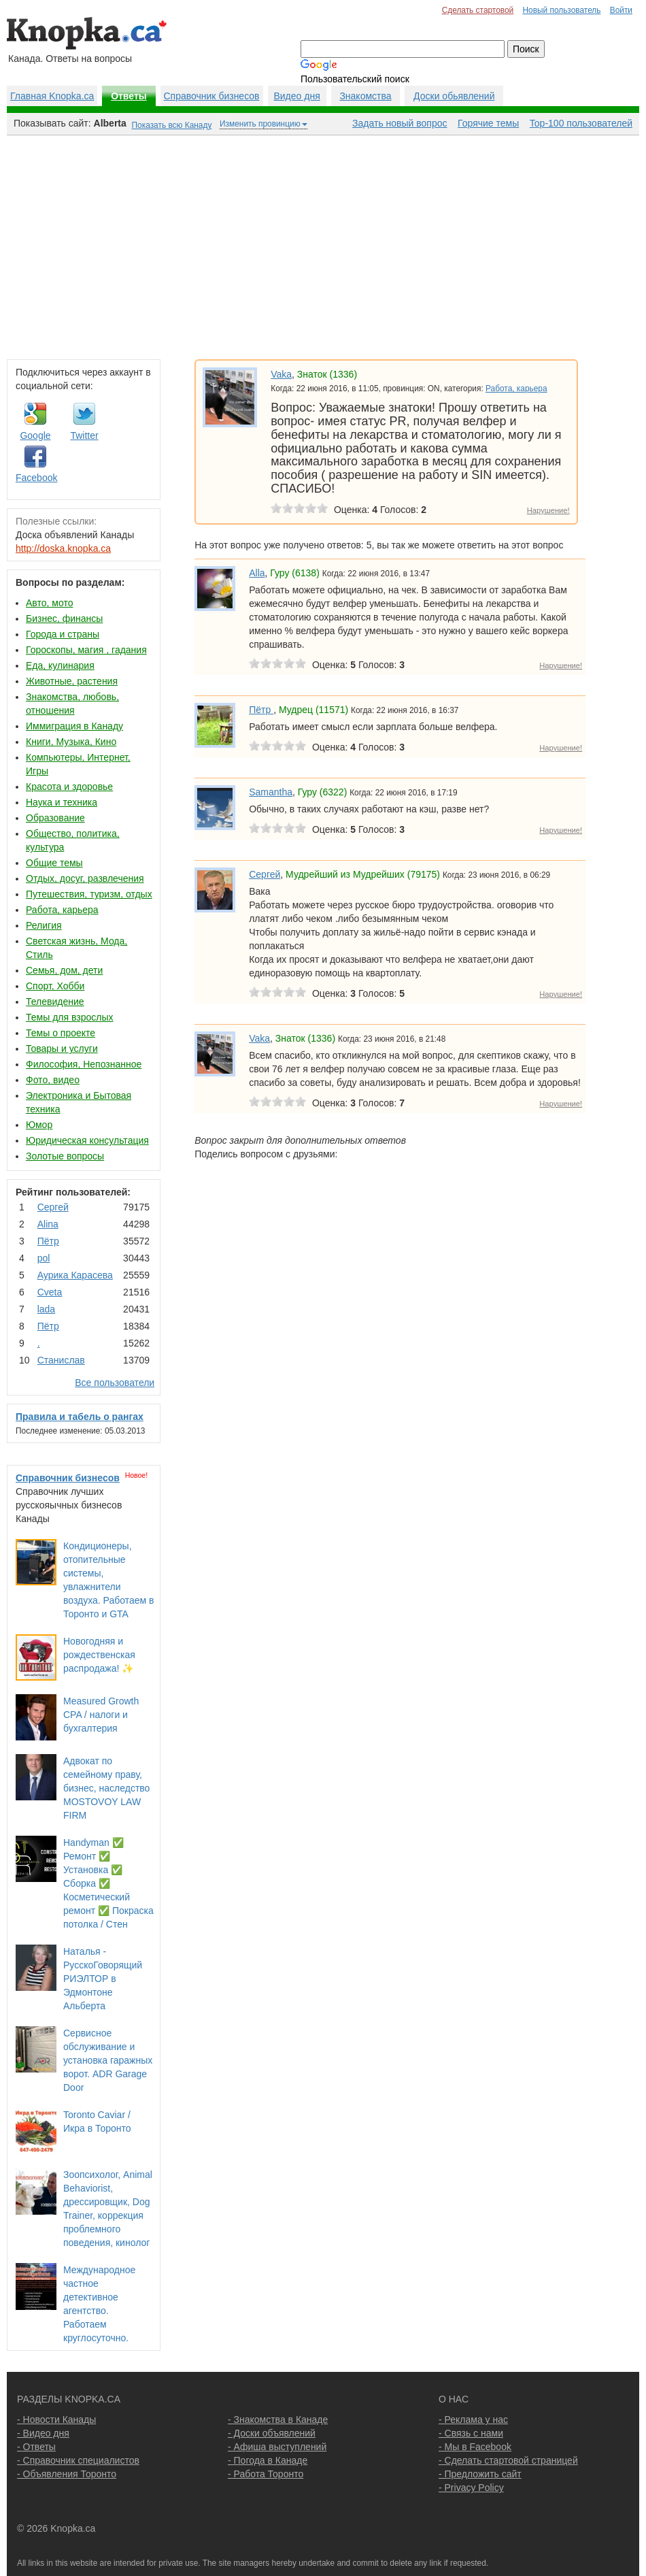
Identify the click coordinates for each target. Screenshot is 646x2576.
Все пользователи (114, 1382)
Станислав (61, 1360)
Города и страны (62, 634)
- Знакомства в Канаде (278, 2419)
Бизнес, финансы (64, 618)
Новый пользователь (561, 10)
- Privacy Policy (471, 2487)
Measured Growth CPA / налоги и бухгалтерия (101, 1715)
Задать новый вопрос (399, 123)
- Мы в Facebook (475, 2446)
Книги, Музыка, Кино (71, 741)
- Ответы (36, 2446)
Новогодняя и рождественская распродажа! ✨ (99, 1655)
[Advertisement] (323, 244)
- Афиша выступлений (277, 2446)
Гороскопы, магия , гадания (86, 649)
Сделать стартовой (478, 10)
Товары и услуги (62, 1048)
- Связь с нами (471, 2433)
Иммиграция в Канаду (74, 726)
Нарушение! (548, 510)
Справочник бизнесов (212, 95)
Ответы (129, 95)
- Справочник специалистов (78, 2460)
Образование (55, 817)
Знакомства (365, 95)
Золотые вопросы (65, 1156)
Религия (44, 925)
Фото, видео (53, 1079)
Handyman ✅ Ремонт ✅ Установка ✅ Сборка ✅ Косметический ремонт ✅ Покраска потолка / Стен (108, 1883)
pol (43, 1258)
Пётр (48, 1241)
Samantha (270, 792)
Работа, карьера (62, 909)
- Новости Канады (56, 2419)
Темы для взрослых (69, 1017)
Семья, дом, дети (64, 970)
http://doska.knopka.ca (63, 548)
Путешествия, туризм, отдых (89, 894)
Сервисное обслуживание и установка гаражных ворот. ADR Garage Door (107, 2060)
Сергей (53, 1207)
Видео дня (296, 95)
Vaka (281, 374)
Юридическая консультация (87, 1140)
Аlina (47, 1224)
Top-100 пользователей (581, 123)
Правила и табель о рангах (79, 1416)
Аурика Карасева (75, 1275)
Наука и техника (61, 802)
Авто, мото (49, 602)
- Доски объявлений (272, 2433)
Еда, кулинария (60, 665)
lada (46, 1309)
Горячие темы (488, 123)
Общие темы (54, 862)
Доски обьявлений (453, 95)
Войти (621, 10)
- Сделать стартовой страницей (508, 2460)
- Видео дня (43, 2433)
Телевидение (55, 1001)
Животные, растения (72, 681)
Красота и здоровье (69, 786)
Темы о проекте (60, 1032)
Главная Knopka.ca (52, 95)
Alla (257, 572)
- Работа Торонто (265, 2473)
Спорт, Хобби (55, 985)
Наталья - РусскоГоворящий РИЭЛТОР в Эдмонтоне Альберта (102, 1978)
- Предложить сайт (480, 2473)
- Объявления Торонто (66, 2473)
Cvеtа (50, 1292)
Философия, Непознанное (83, 1064)
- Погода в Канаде (267, 2460)
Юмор (39, 1124)
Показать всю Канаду (172, 125)
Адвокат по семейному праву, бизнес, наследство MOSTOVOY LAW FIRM (106, 1788)
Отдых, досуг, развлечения (85, 878)
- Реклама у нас (473, 2419)
